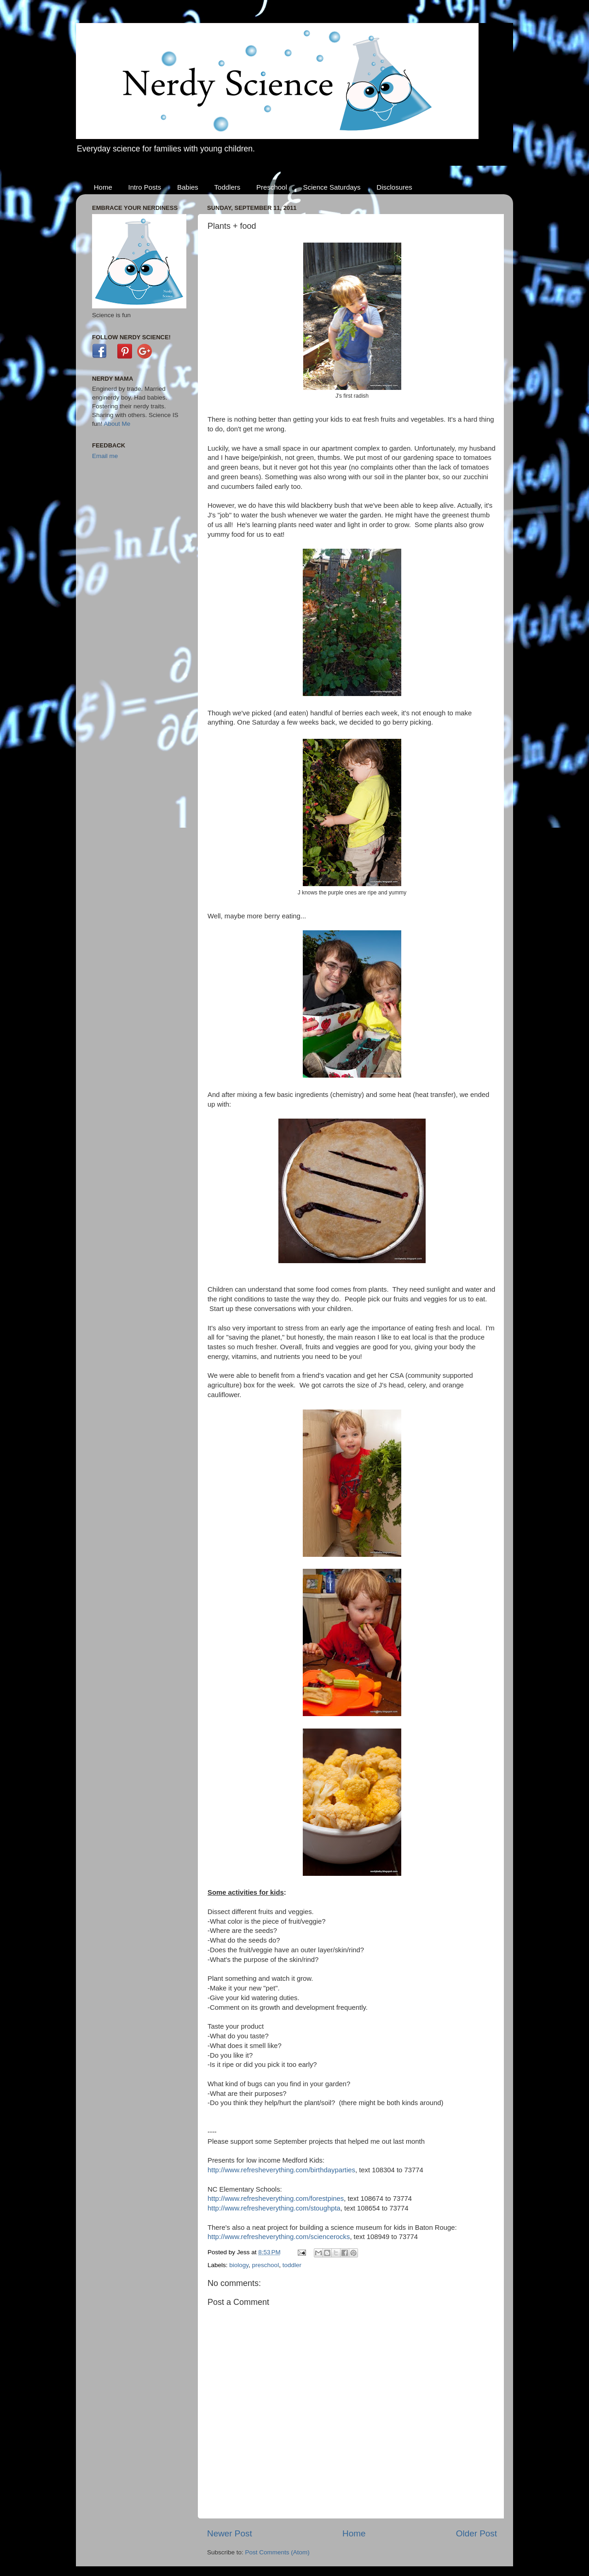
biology (238, 2265)
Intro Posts (145, 187)
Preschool (271, 187)
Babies (187, 187)
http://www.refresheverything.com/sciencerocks (279, 2236)
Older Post (476, 2533)
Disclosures (394, 187)
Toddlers (227, 187)
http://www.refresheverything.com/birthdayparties (281, 2170)
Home (103, 187)
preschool (265, 2265)
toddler (292, 2265)
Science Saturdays (332, 187)
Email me (105, 456)
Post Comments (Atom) (277, 2552)
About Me (117, 423)
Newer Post (229, 2533)
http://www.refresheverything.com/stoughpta (274, 2208)
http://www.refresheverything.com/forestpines (276, 2198)
